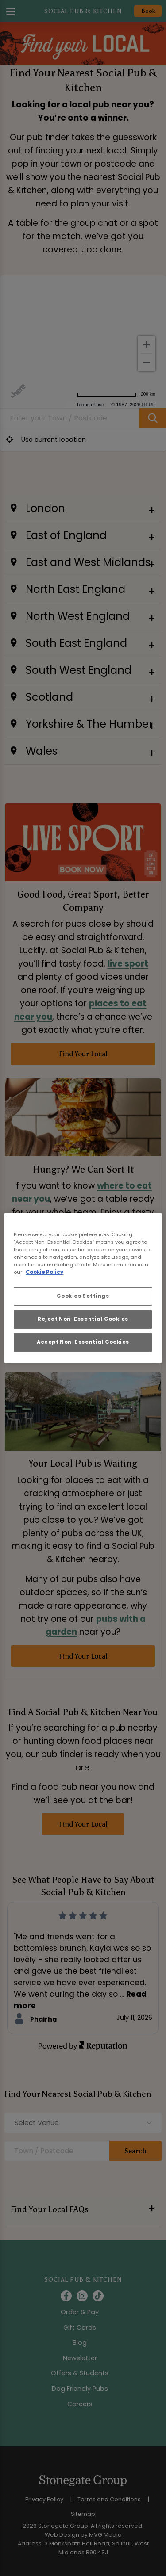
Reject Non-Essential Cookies (83, 1318)
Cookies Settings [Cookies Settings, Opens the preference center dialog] (83, 1295)
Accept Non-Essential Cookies (83, 1341)
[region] (83, 1288)
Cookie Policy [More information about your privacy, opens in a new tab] (44, 1272)
